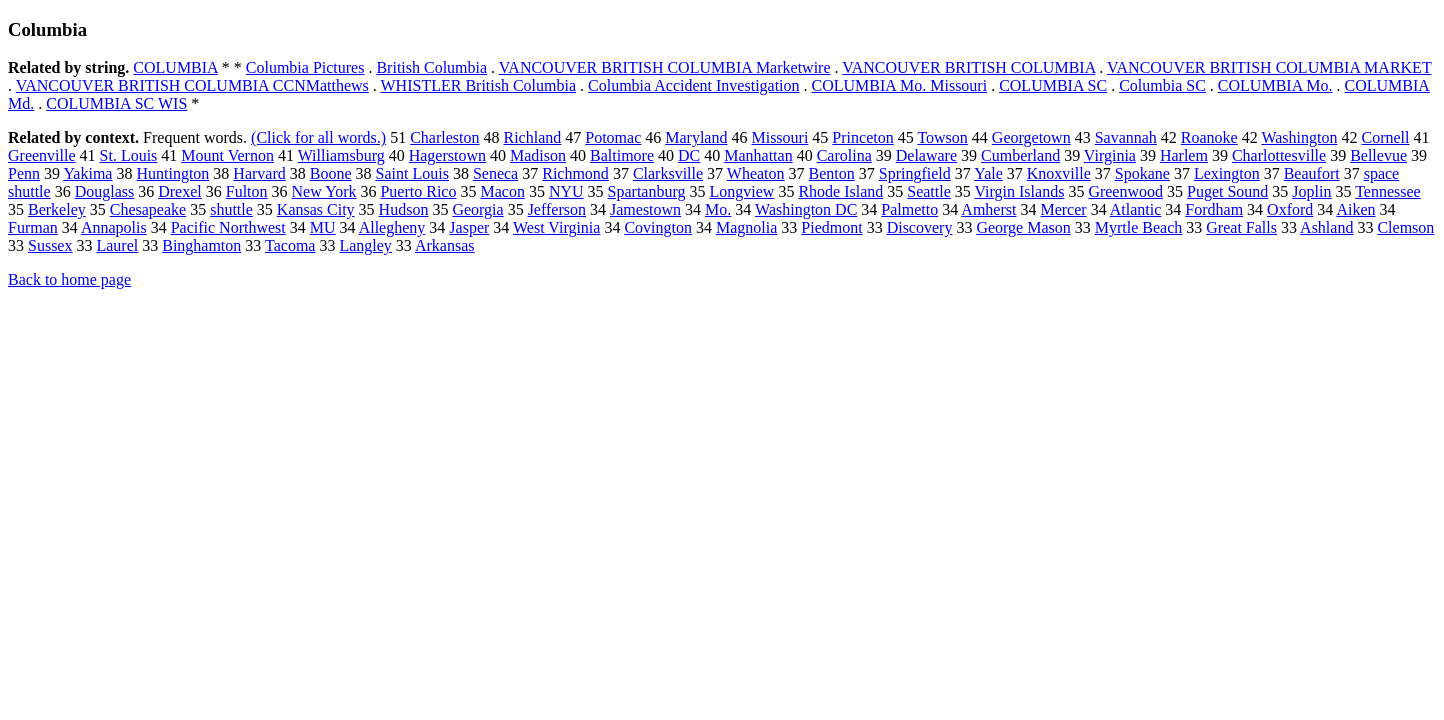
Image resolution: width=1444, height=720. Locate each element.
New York (324, 191)
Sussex (50, 245)
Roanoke (1209, 137)
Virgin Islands (1020, 191)
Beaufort (1312, 173)
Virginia (1110, 155)
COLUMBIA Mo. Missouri (900, 85)
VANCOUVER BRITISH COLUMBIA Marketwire (665, 67)
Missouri (779, 137)
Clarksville (668, 173)
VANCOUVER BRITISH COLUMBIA (968, 67)
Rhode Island (840, 191)
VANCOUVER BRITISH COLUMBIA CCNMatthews (192, 85)
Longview (742, 191)
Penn (24, 173)
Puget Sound (1227, 191)
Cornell (1385, 137)
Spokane (1142, 173)
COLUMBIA (175, 67)
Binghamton (201, 245)
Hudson (404, 209)
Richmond (575, 173)
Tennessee (1388, 191)
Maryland (696, 137)
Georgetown (1031, 137)
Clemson (1405, 227)
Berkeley (57, 209)
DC (689, 155)
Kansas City (316, 209)
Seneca (495, 173)
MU (323, 227)
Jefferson (557, 209)
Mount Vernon (227, 155)
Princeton (862, 137)
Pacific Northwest (228, 227)
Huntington (172, 173)
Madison (538, 155)
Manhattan (758, 155)
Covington (658, 227)
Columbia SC (1162, 85)
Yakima (87, 173)
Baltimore (622, 155)
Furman (33, 227)
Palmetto (909, 209)
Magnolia (746, 227)
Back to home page (69, 279)
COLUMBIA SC (1053, 85)
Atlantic (1136, 209)
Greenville (42, 155)
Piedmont (831, 227)
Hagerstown (447, 155)
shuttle (231, 209)
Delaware (926, 155)
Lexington (1227, 173)
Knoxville (1059, 173)
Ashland (1326, 227)
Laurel (117, 245)
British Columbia (431, 67)
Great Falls (1241, 227)
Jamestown (645, 209)
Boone (331, 173)
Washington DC (806, 209)
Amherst (988, 209)
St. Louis (129, 155)
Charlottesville (1279, 155)
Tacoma (290, 245)
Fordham (1214, 209)
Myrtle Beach (1139, 227)
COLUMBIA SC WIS (116, 103)
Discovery (920, 227)
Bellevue (1378, 155)
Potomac (613, 137)
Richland (532, 137)
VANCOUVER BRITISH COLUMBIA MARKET (1269, 67)
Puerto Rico (418, 191)
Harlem (1184, 155)
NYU (566, 191)
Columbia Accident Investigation (694, 85)
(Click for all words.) (318, 137)
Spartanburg (647, 191)
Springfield (915, 173)
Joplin (1311, 191)
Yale (988, 173)
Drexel (180, 191)
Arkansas (445, 245)
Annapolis (114, 227)
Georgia (477, 209)
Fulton (247, 191)
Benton (832, 173)
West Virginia (556, 227)
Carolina (844, 155)
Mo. (718, 209)
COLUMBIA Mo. (1275, 85)
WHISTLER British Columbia (479, 85)
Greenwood (1125, 191)
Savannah (1126, 137)
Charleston (444, 137)
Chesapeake (148, 209)
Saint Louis (412, 173)
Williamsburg (341, 155)
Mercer (1063, 209)
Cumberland (1020, 155)
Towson (942, 137)
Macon (502, 191)
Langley (365, 245)
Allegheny (392, 227)
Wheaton (756, 173)
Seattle (929, 191)
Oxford (1290, 209)
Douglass (105, 191)
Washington (1299, 137)
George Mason (1023, 227)
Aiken (1355, 209)
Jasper (469, 227)
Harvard (259, 173)
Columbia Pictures (305, 67)
